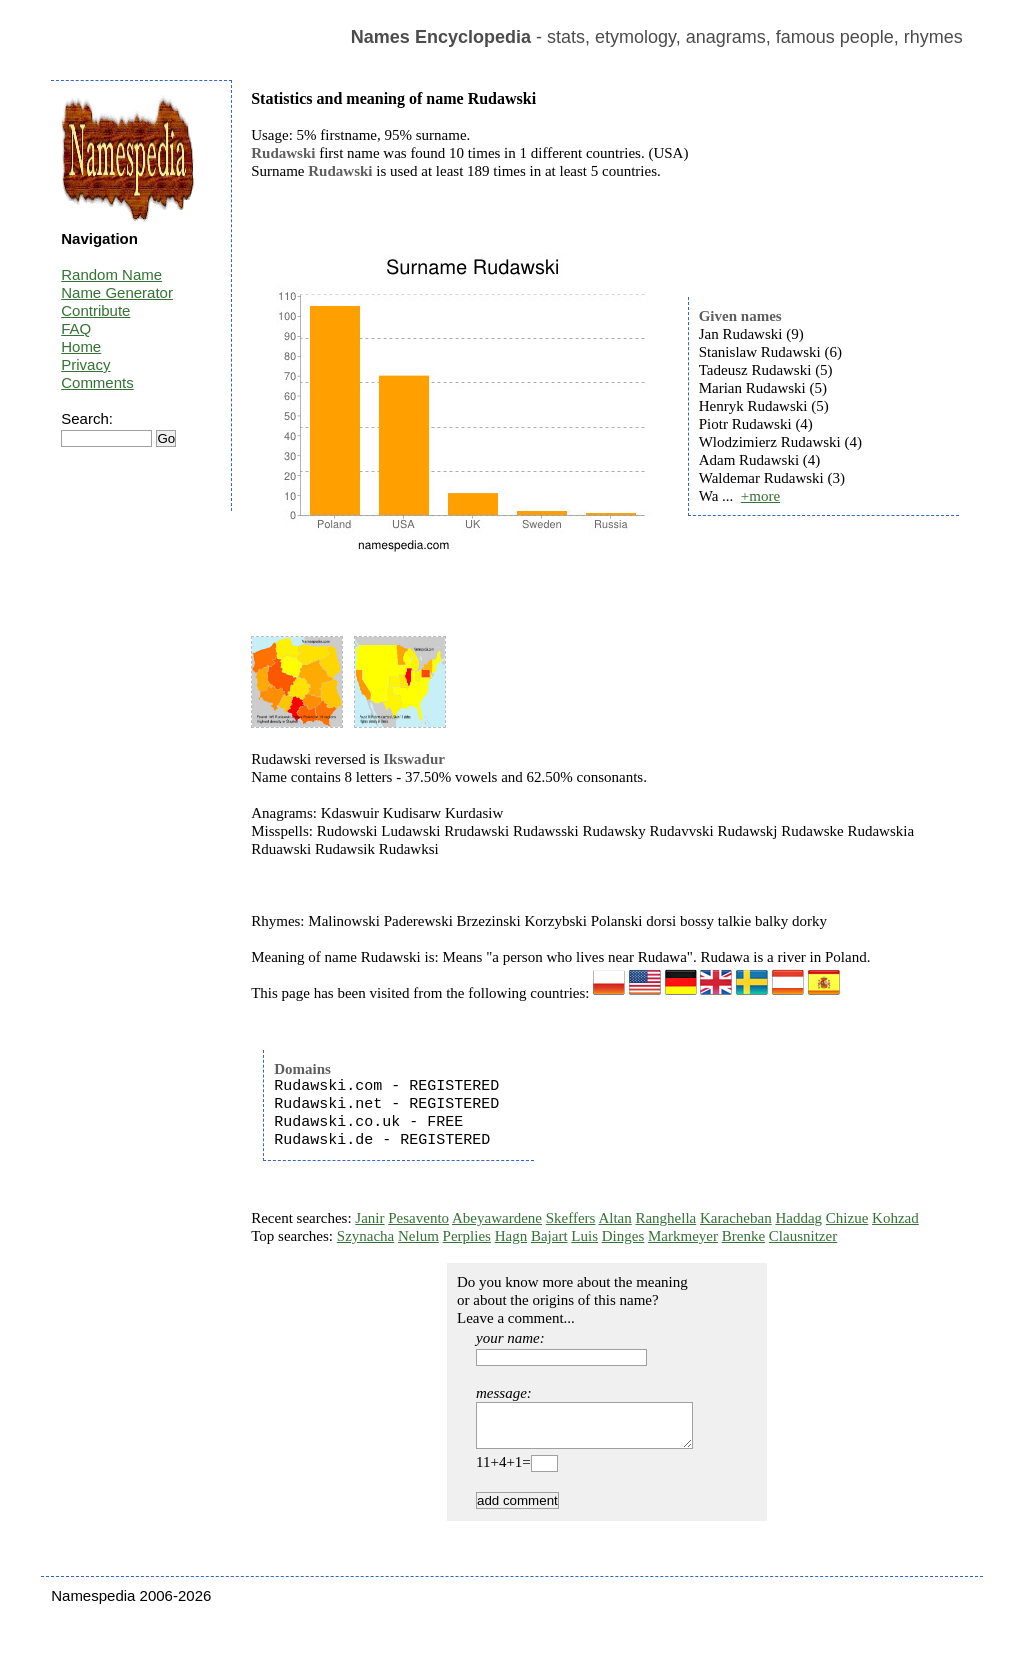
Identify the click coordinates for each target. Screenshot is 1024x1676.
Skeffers (571, 1218)
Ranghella (665, 1218)
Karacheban (736, 1218)
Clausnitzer (803, 1236)
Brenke (743, 1236)
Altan (614, 1218)
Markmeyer (683, 1236)
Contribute (95, 310)
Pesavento (418, 1218)
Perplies (467, 1236)
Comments (97, 382)
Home (81, 346)
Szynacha (365, 1236)
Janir (369, 1218)
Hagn (511, 1236)
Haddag (798, 1218)
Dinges (623, 1236)
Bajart (549, 1236)
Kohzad (895, 1218)
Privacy (85, 364)
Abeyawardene (497, 1218)
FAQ (76, 328)
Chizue (847, 1218)
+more (760, 496)
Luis (584, 1236)
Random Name (111, 274)
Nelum (418, 1236)
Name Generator (117, 292)
